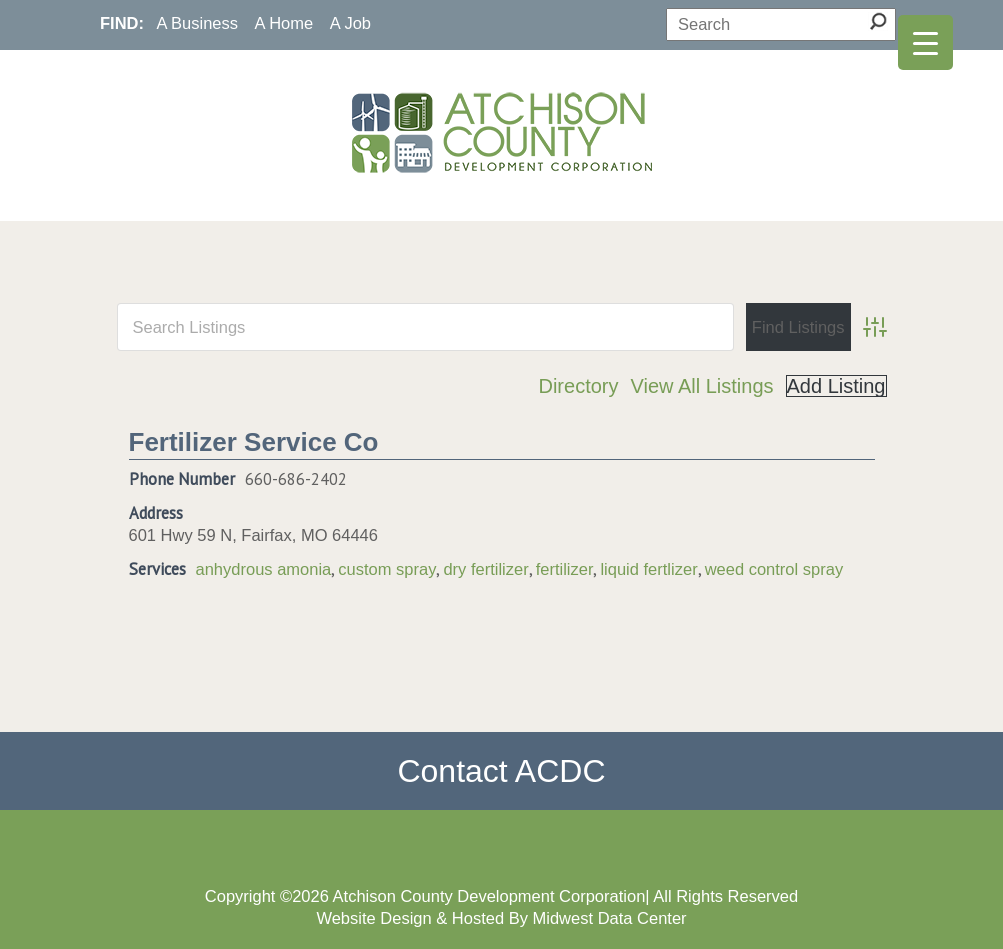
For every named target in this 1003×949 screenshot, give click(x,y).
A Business (197, 23)
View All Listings (701, 386)
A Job (350, 23)
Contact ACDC (501, 771)
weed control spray (774, 569)
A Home (284, 23)
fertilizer (565, 569)
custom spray (387, 569)
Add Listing (836, 386)
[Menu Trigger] (925, 42)
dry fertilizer (485, 569)
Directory (578, 386)
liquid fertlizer (648, 569)
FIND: (122, 23)
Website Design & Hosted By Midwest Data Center (501, 918)
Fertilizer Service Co (254, 442)
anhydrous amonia (264, 569)
